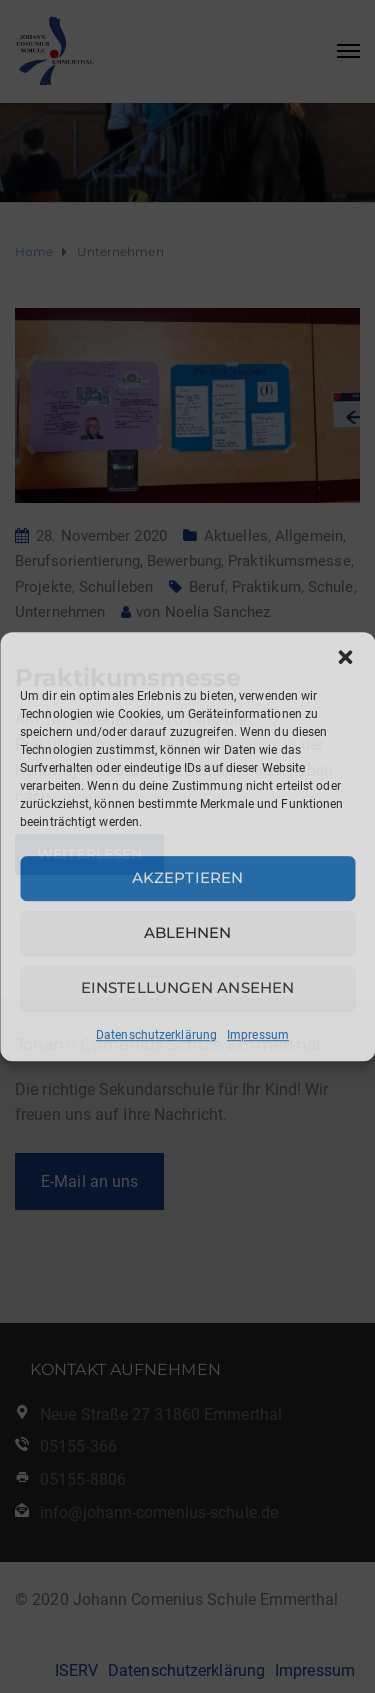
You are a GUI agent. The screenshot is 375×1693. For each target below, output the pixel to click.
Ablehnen (188, 932)
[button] (345, 657)
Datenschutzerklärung (156, 1035)
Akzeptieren (187, 877)
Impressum (258, 1035)
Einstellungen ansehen (187, 987)
